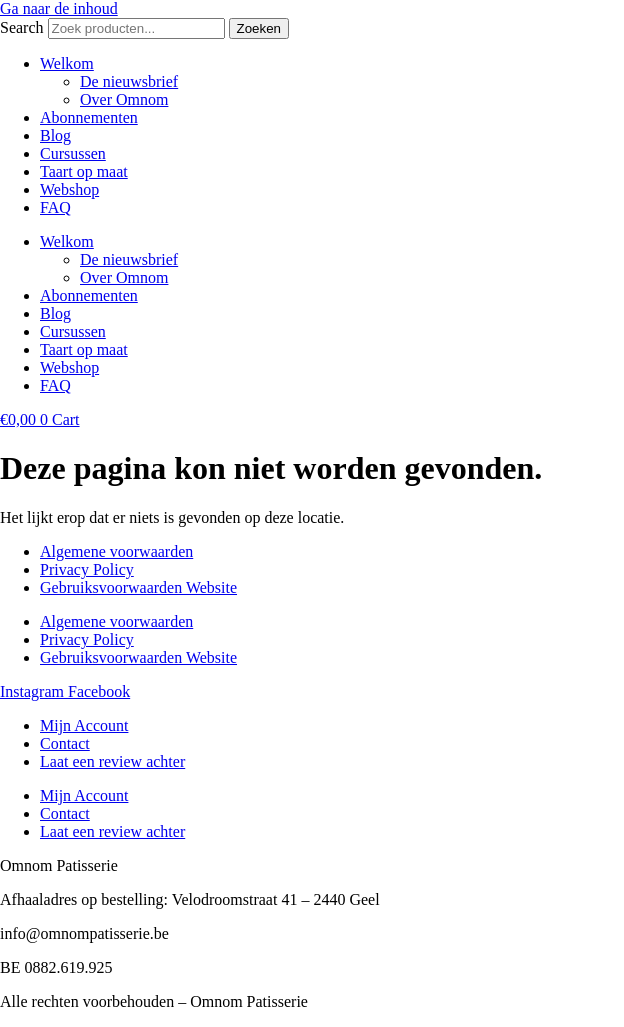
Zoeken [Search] (259, 28)
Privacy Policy (87, 569)
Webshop (69, 189)
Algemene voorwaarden (116, 551)
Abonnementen (89, 117)
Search (22, 27)
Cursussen (73, 153)
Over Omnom (124, 99)
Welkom (67, 63)
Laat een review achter (112, 761)
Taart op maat (84, 171)
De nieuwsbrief (129, 81)
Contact (65, 743)
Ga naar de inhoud (59, 8)
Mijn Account (84, 725)
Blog (55, 135)
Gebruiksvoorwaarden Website (138, 587)
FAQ (55, 207)
